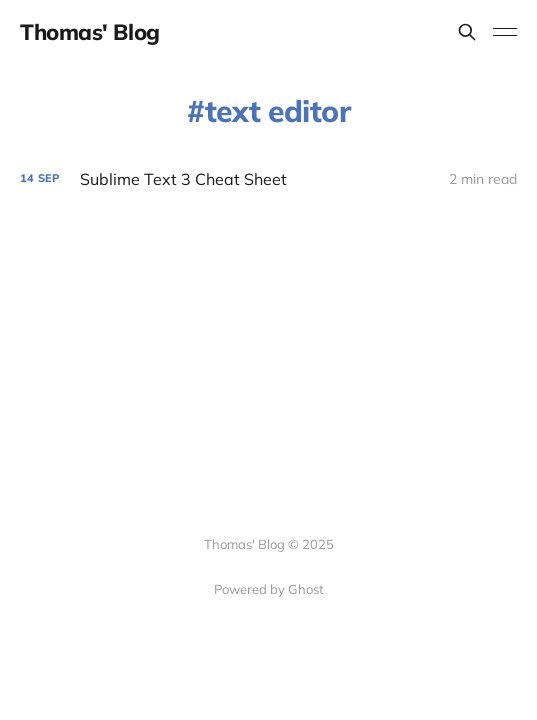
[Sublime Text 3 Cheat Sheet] (268, 179)
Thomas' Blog (90, 32)
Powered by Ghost (269, 589)
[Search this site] (467, 32)
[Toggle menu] (505, 32)
